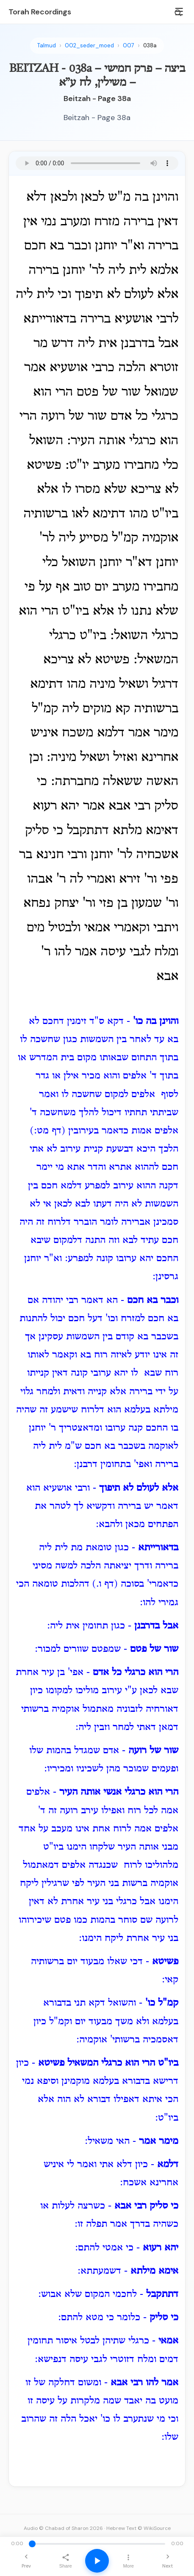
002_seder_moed (89, 45)
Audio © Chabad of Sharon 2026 (63, 2528)
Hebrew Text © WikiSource (138, 2528)
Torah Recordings (39, 12)
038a (150, 45)
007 (128, 45)
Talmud (46, 45)
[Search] (178, 12)
